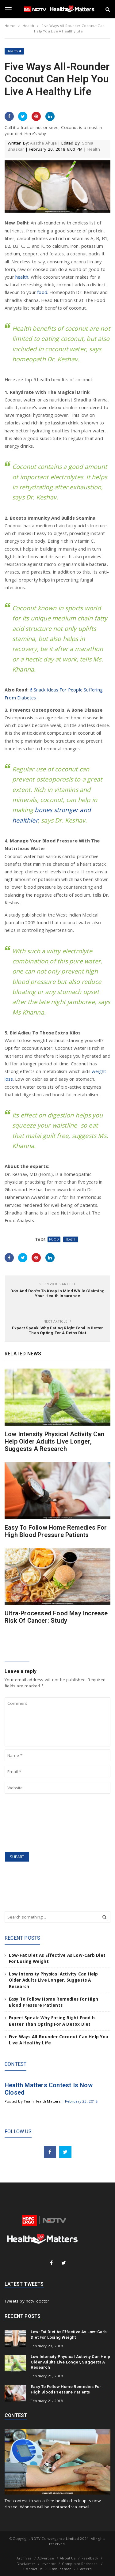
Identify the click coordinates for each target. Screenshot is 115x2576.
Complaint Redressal (80, 2563)
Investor (48, 2563)
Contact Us (33, 2569)
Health (12, 51)
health (21, 277)
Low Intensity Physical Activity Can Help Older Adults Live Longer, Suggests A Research (54, 1441)
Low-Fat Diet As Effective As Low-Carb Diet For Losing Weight (69, 2334)
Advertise (45, 2558)
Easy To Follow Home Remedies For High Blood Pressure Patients (56, 1531)
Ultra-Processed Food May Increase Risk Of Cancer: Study (56, 1617)
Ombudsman (59, 2569)
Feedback (90, 2558)
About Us (68, 2558)
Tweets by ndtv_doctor (27, 2301)
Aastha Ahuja (43, 143)
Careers (84, 2569)
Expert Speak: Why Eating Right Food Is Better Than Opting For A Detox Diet (57, 1330)
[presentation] (30, 1823)
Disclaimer (26, 2563)
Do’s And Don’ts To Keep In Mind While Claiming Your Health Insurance (57, 1293)
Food (54, 1239)
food (42, 292)
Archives (24, 2558)
